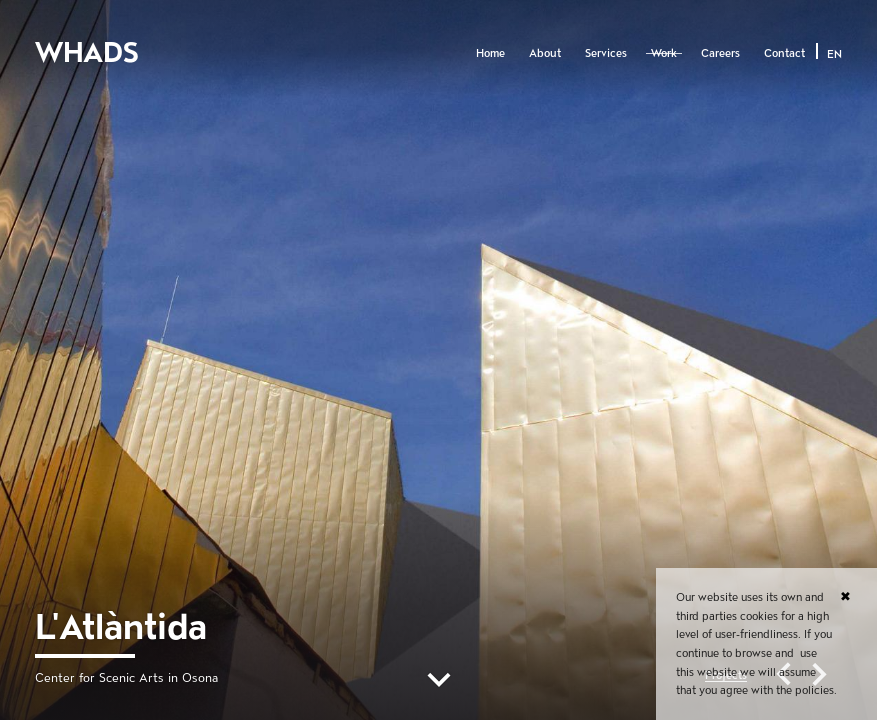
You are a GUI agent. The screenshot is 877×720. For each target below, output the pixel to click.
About (545, 53)
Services (606, 53)
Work (664, 53)
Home (490, 53)
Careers (720, 53)
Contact (784, 53)
